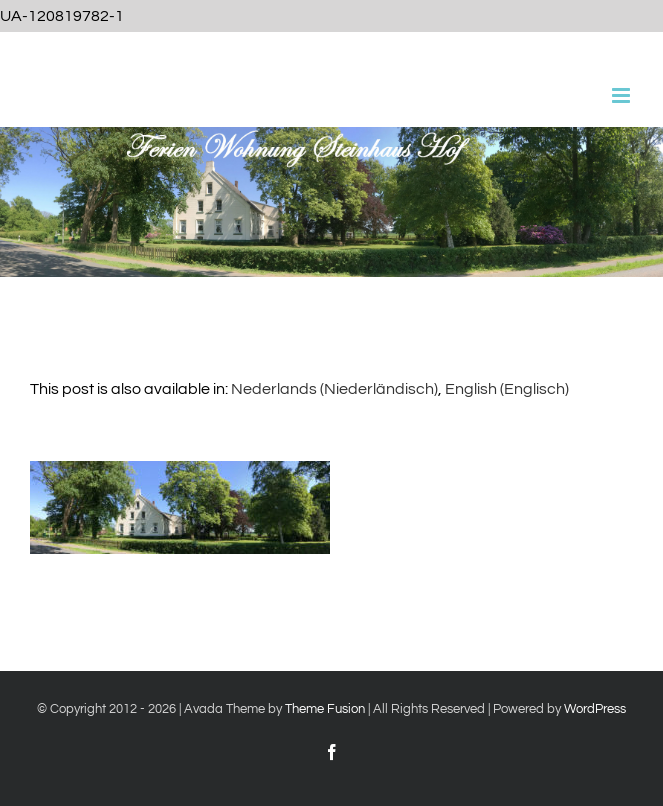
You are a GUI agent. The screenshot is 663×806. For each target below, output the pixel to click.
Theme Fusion (325, 709)
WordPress (595, 709)
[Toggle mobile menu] (622, 95)
